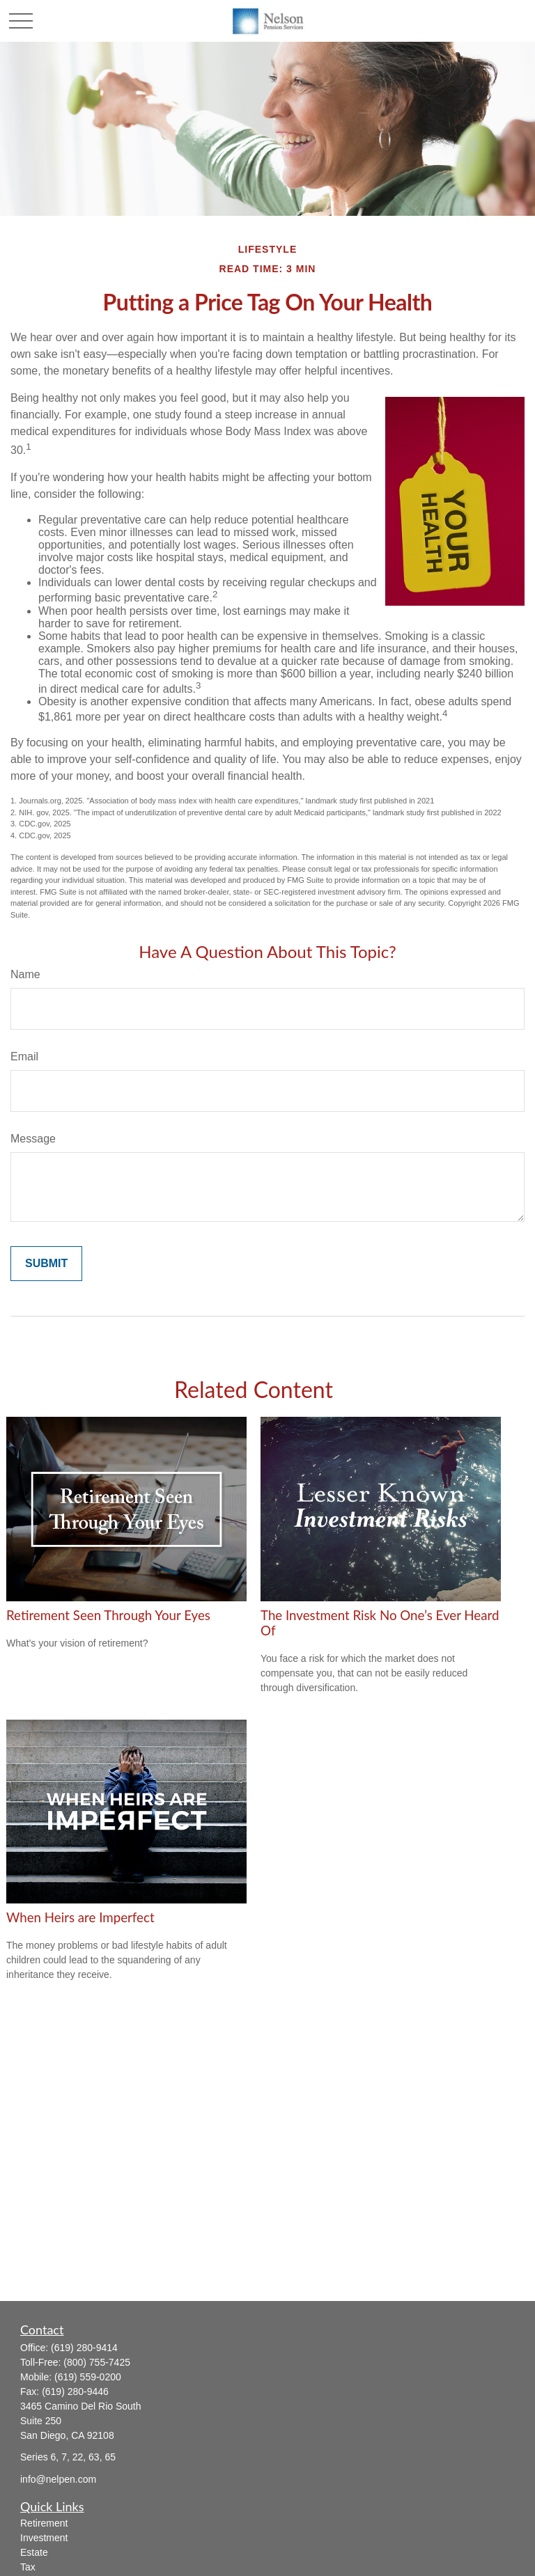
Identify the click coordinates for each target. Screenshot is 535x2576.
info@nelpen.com (58, 2479)
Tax (28, 2567)
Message (33, 1139)
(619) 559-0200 (87, 2376)
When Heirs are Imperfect (80, 1917)
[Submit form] (46, 1263)
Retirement (44, 2523)
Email (24, 1056)
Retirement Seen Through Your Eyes (108, 1615)
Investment (44, 2537)
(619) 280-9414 (84, 2347)
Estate (34, 2552)
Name (25, 974)
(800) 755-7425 (96, 2362)
